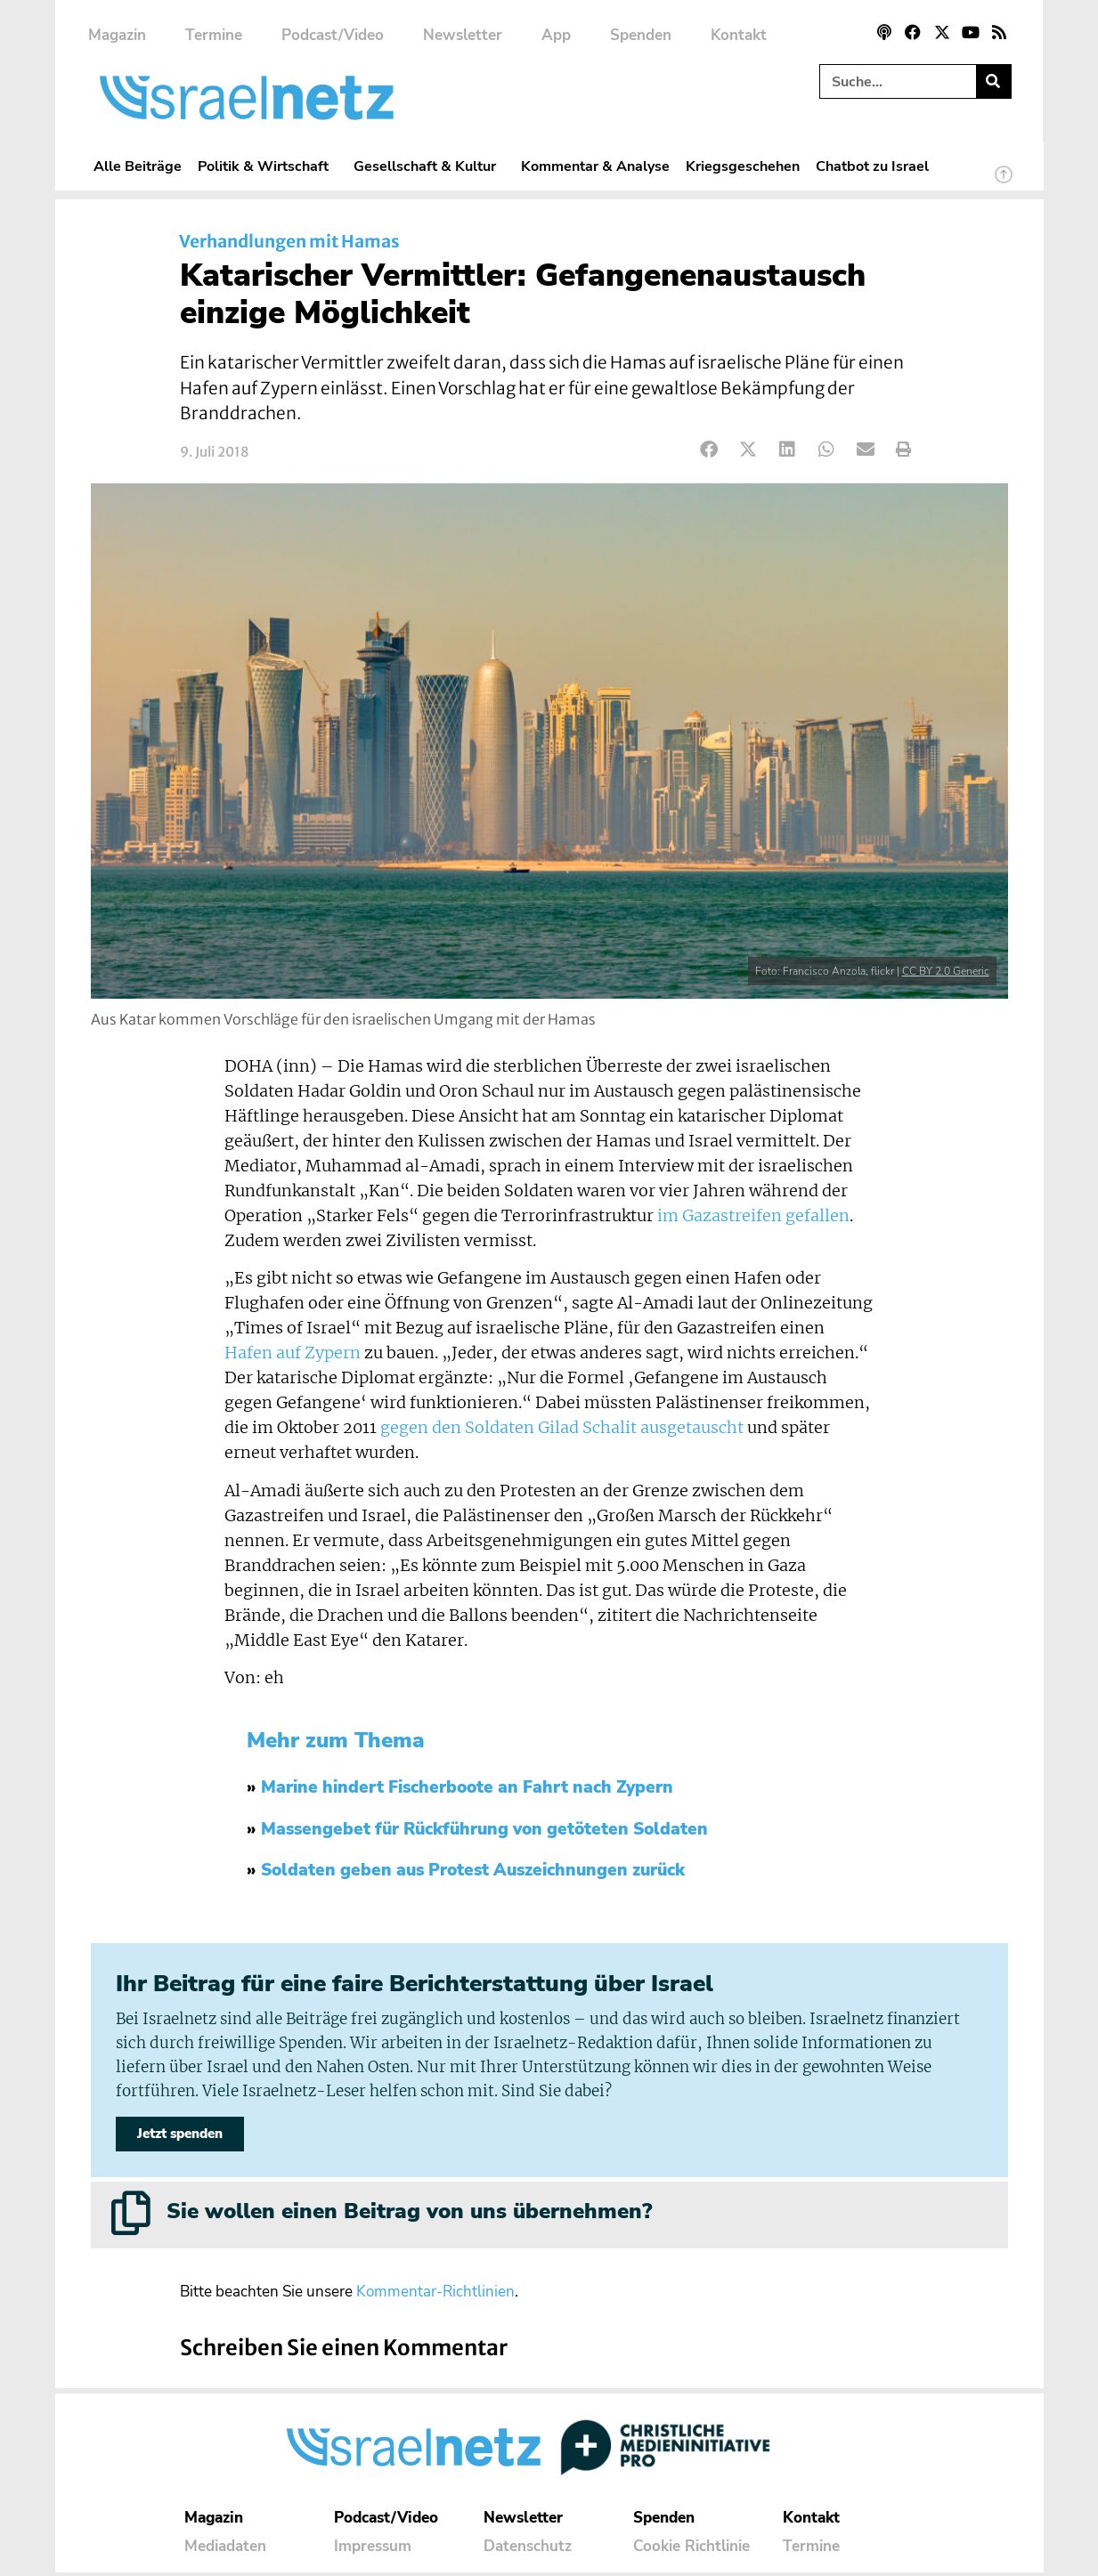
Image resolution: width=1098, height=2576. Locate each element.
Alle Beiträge (138, 166)
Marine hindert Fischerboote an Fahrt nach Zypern (467, 1787)
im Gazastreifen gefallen (753, 1216)
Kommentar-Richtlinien (435, 2295)
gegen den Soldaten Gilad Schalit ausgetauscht (562, 1428)
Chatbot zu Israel (872, 166)
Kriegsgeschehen (743, 166)
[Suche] (993, 81)
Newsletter (462, 35)
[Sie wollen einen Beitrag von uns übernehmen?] (131, 2216)
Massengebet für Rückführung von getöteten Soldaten (484, 1829)
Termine (213, 35)
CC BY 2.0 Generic (945, 971)
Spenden (640, 35)
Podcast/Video (332, 35)
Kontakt (739, 35)
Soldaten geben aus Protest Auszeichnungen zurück (473, 1870)
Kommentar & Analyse (595, 166)
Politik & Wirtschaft (268, 166)
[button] (710, 450)
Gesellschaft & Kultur (429, 166)
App (556, 35)
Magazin (117, 35)
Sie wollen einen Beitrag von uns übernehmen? (409, 2214)
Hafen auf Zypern (292, 1353)
